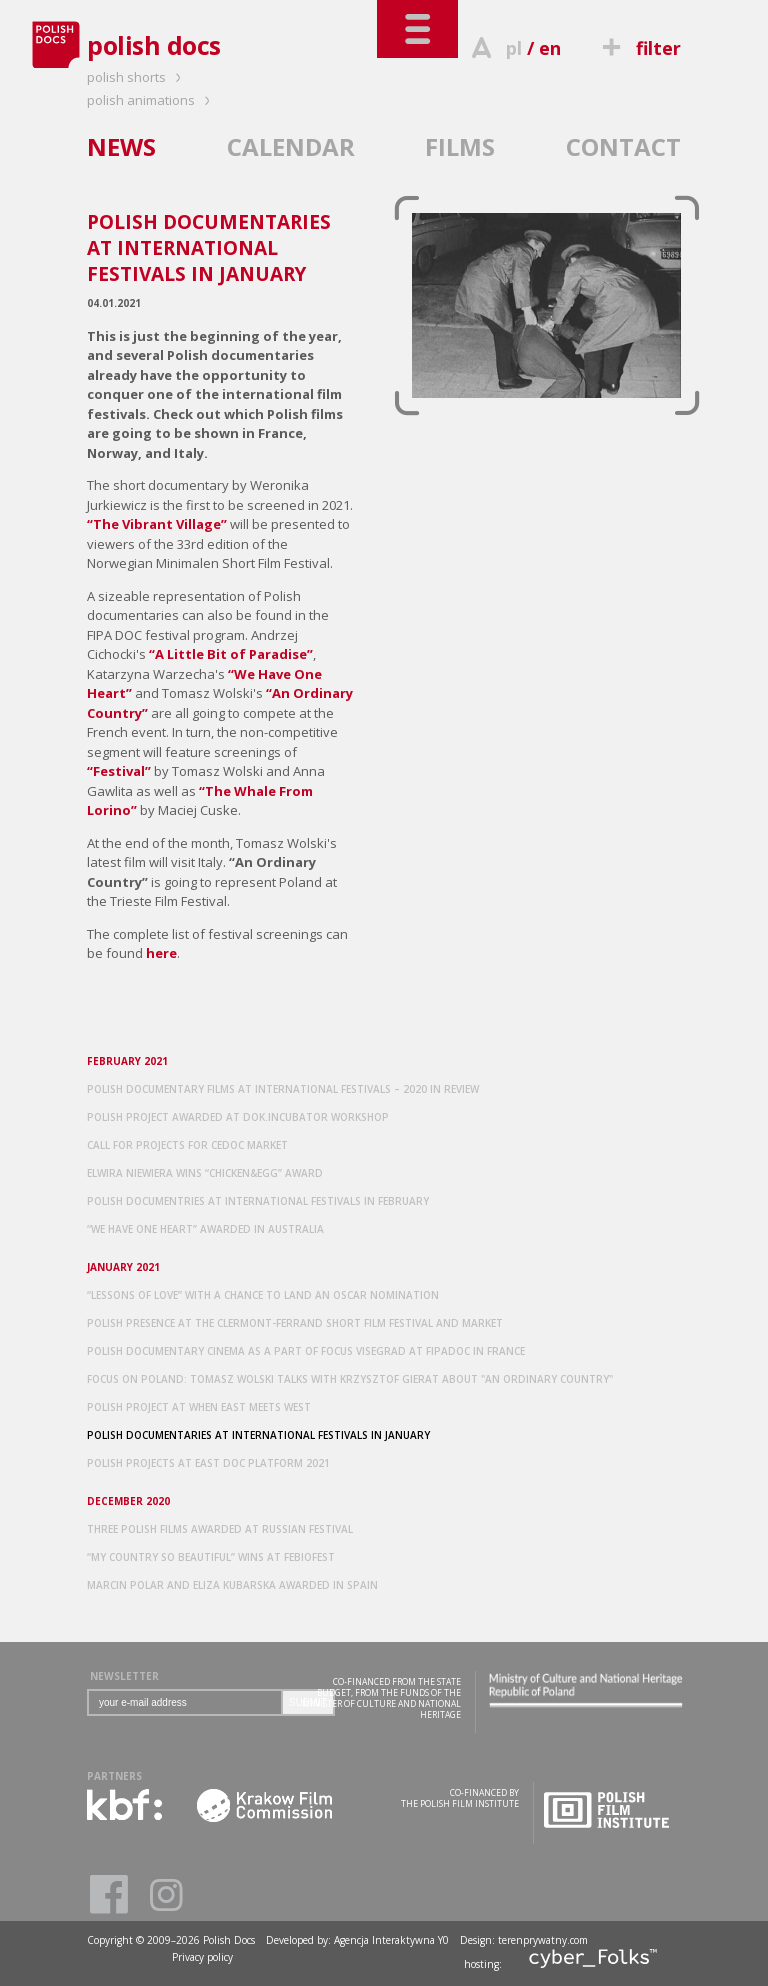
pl (514, 48)
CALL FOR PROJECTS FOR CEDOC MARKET (187, 1145)
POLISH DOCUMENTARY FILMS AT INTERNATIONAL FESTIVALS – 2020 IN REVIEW (283, 1089)
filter (639, 48)
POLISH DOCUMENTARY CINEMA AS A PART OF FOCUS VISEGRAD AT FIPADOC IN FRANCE (306, 1351)
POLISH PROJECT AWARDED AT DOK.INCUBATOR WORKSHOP (238, 1117)
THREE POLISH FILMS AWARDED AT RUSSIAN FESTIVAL (220, 1529)
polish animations (151, 100)
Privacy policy (202, 1957)
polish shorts (137, 77)
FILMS (460, 146)
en (550, 48)
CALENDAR (291, 146)
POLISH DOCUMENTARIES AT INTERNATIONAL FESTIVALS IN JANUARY (258, 1435)
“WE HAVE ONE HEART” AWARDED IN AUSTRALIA (205, 1229)
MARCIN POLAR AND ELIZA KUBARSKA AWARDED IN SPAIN (232, 1585)
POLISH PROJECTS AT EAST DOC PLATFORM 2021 (208, 1463)
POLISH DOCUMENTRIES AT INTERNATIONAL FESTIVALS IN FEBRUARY (258, 1201)
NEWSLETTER (124, 1676)
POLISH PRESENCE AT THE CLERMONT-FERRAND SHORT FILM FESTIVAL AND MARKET (295, 1323)
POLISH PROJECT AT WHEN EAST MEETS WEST (199, 1407)
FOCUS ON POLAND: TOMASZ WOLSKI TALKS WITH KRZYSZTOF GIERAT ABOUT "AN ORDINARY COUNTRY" (350, 1379)
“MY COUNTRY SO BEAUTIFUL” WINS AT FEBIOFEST (211, 1557)
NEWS (121, 146)
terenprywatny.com (543, 1940)
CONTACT (623, 146)
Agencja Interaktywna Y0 (391, 1940)
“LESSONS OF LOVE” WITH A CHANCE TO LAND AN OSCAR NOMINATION (263, 1295)
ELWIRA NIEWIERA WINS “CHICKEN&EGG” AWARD (205, 1173)
